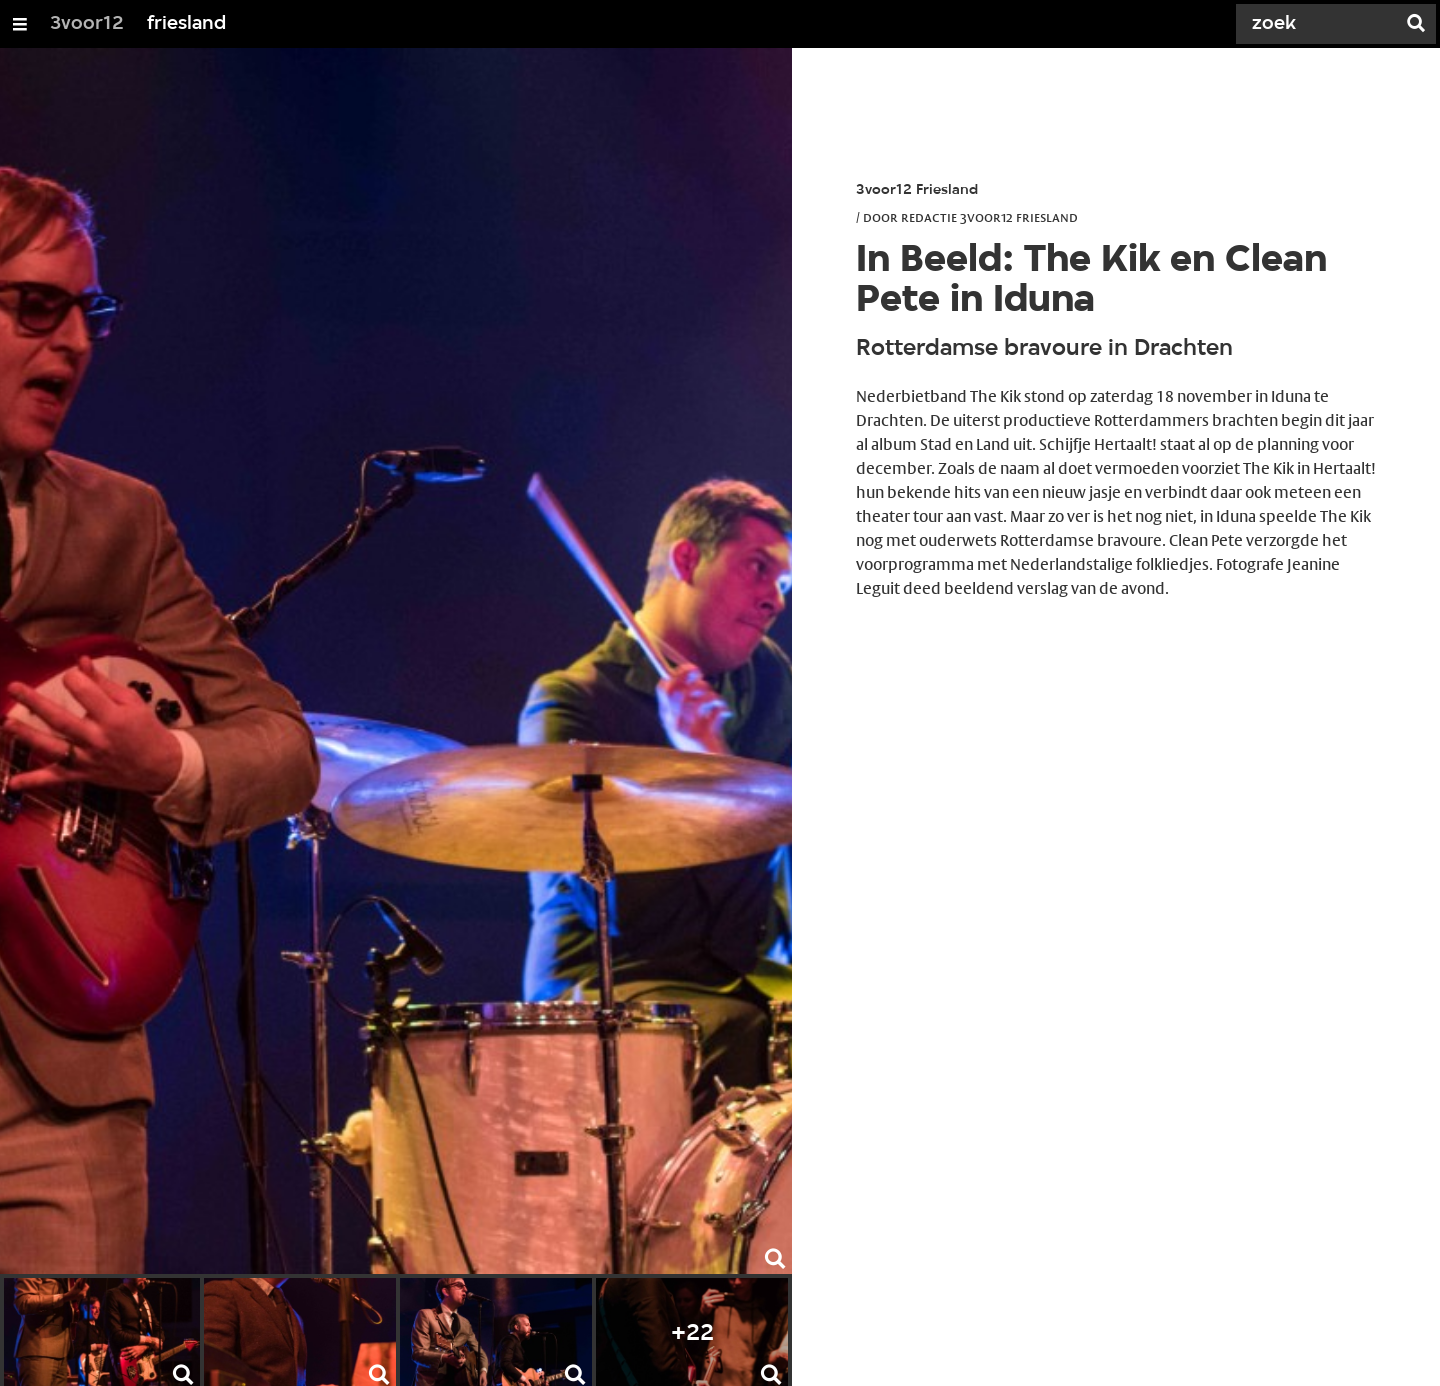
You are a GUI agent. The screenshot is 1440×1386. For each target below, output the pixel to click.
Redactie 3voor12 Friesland (989, 217)
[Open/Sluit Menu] (20, 24)
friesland (186, 24)
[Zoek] (1320, 24)
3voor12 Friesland (917, 190)
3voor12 (87, 24)
